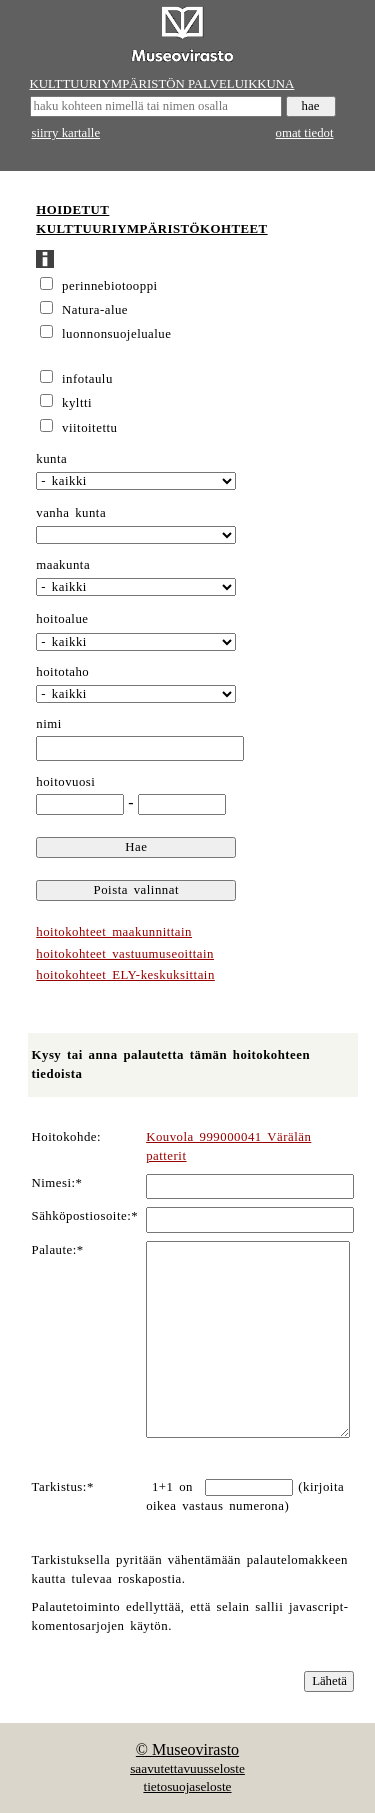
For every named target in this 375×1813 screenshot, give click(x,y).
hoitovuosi (65, 782)
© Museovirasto (187, 1749)
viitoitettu (89, 428)
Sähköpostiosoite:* (85, 1216)
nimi (49, 724)
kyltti (77, 403)
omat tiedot (305, 133)
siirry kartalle (66, 133)
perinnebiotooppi (110, 286)
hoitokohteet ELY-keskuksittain (125, 975)
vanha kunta (71, 513)
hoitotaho (62, 672)
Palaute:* (58, 1250)
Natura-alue (95, 310)
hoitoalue (62, 619)
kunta (51, 459)
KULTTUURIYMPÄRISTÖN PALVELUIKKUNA (162, 84)
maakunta (63, 565)
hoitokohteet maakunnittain (114, 932)
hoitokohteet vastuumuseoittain (125, 954)
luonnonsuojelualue (116, 334)
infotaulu (87, 379)
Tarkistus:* (63, 1487)
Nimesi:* (57, 1183)
